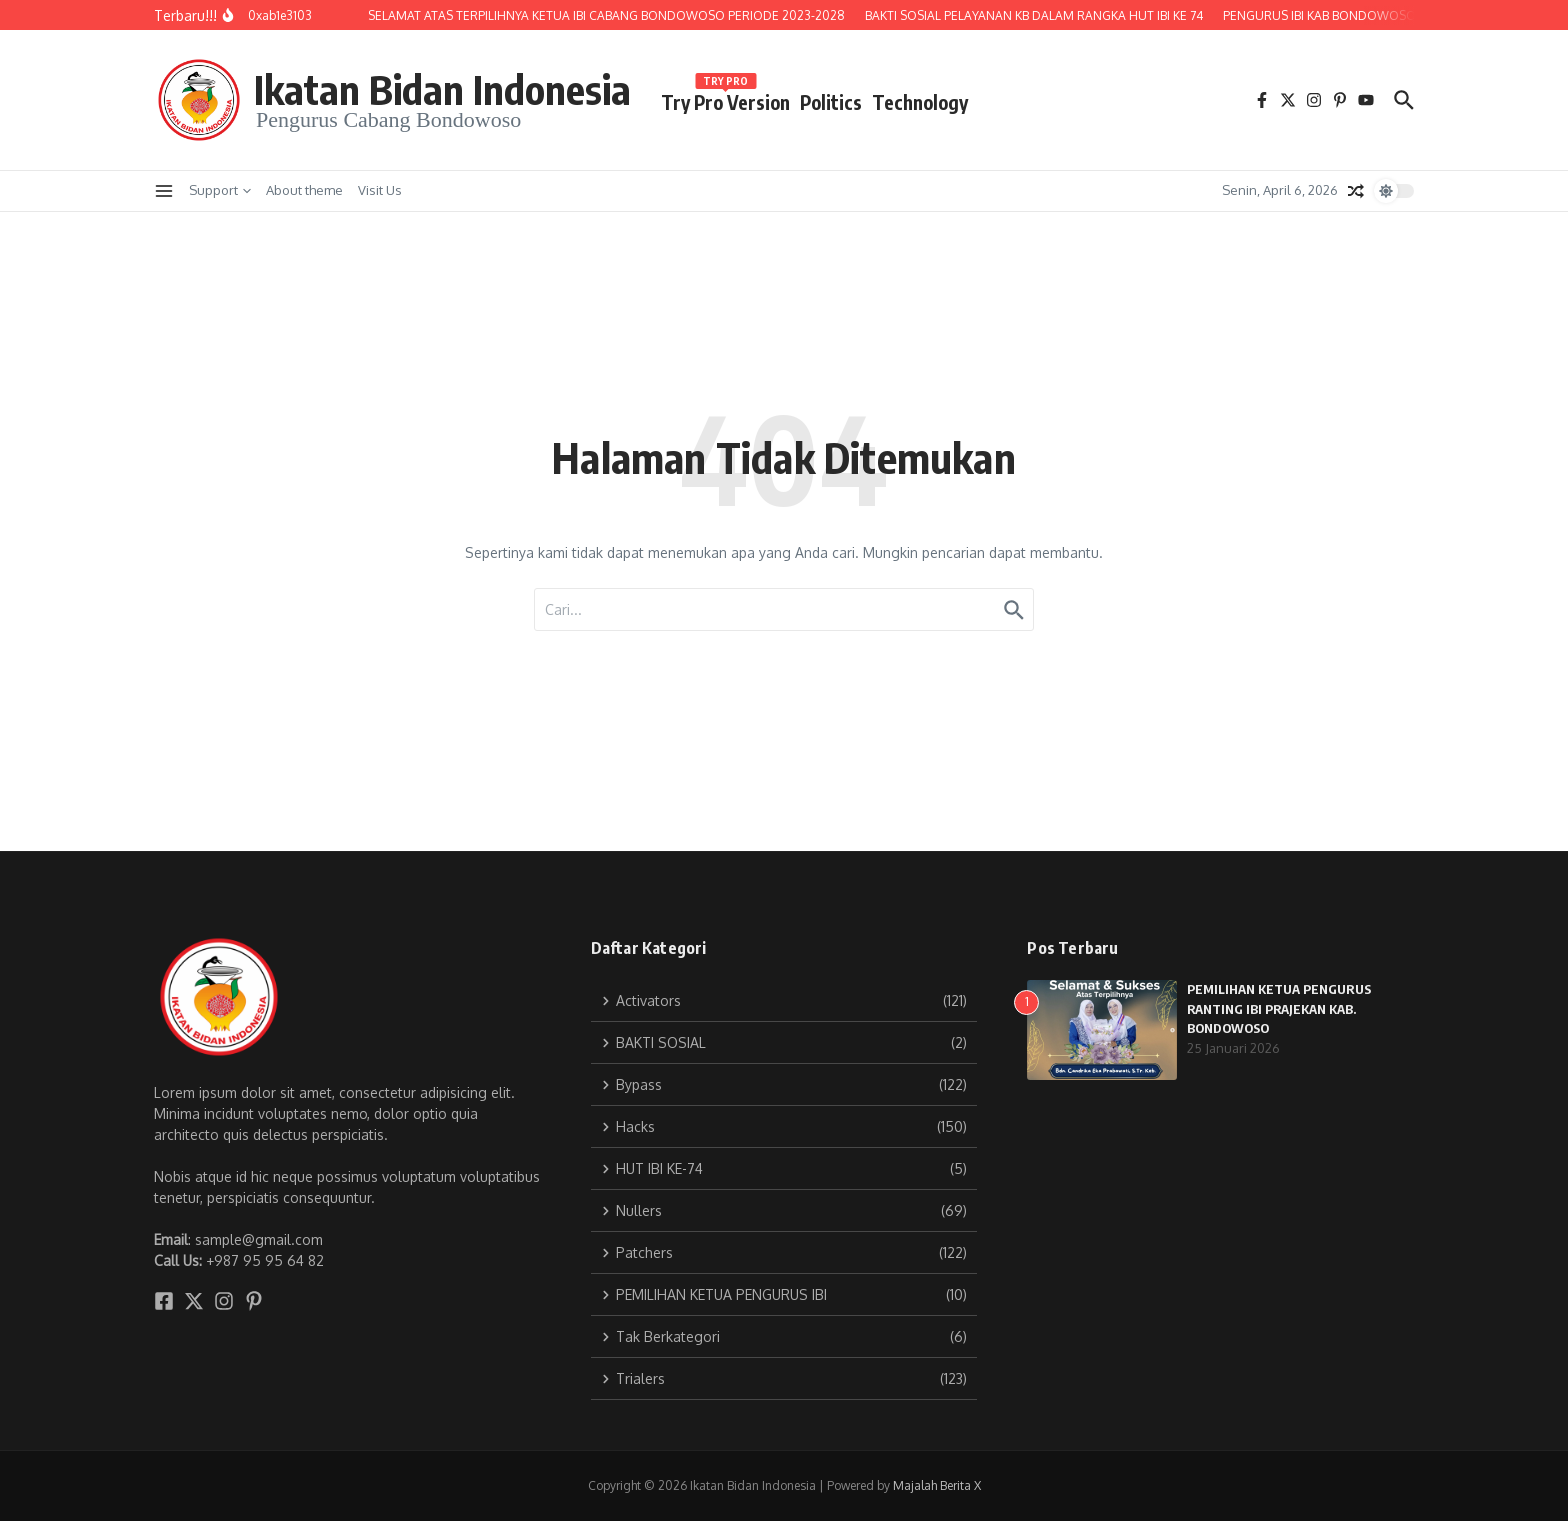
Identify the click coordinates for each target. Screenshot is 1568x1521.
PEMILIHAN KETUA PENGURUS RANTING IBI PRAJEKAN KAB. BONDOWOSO (1279, 1008)
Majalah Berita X (937, 1485)
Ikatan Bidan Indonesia (442, 89)
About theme (304, 190)
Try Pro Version (725, 98)
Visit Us (380, 190)
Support (220, 190)
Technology (920, 102)
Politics (831, 102)
